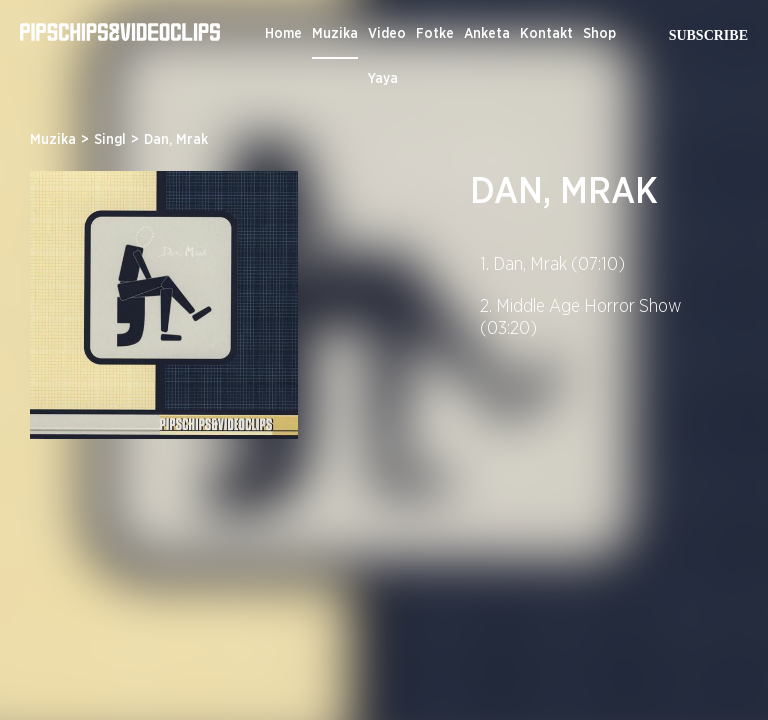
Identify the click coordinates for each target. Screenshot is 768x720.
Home (283, 34)
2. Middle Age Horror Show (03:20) (581, 318)
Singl (110, 140)
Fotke (435, 34)
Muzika (335, 34)
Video (387, 34)
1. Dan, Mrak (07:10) (552, 265)
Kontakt (546, 34)
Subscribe (708, 35)
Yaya (383, 79)
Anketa (487, 34)
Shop (599, 34)
